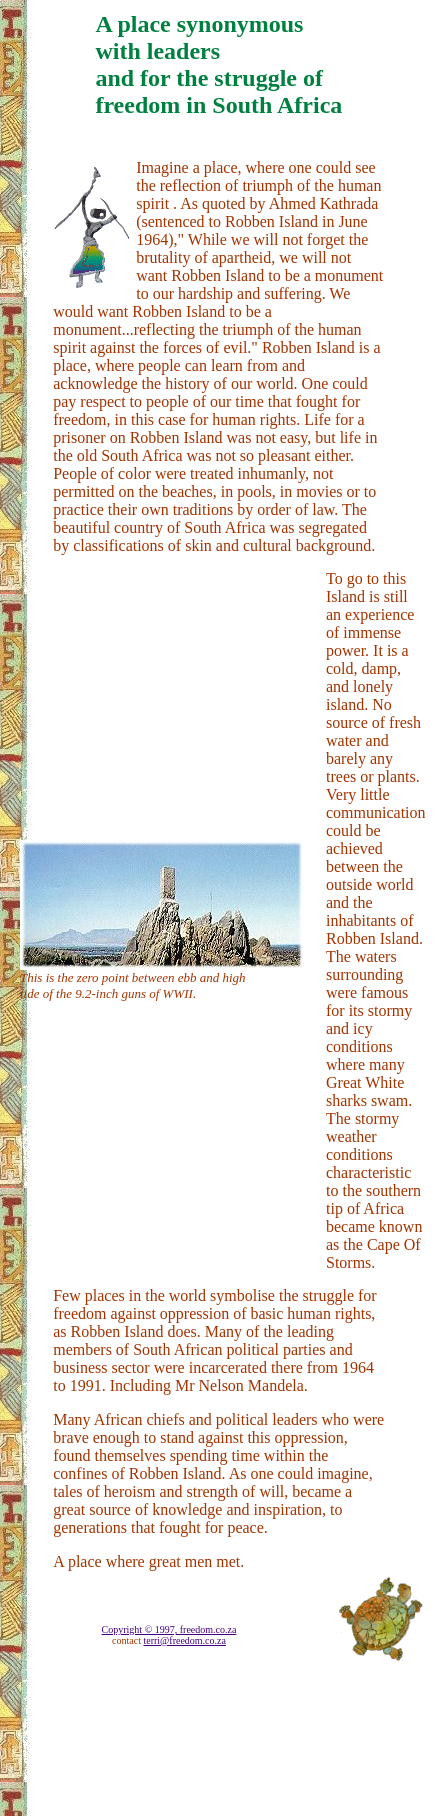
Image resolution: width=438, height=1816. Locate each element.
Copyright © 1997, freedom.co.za (169, 1629)
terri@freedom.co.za (184, 1640)
